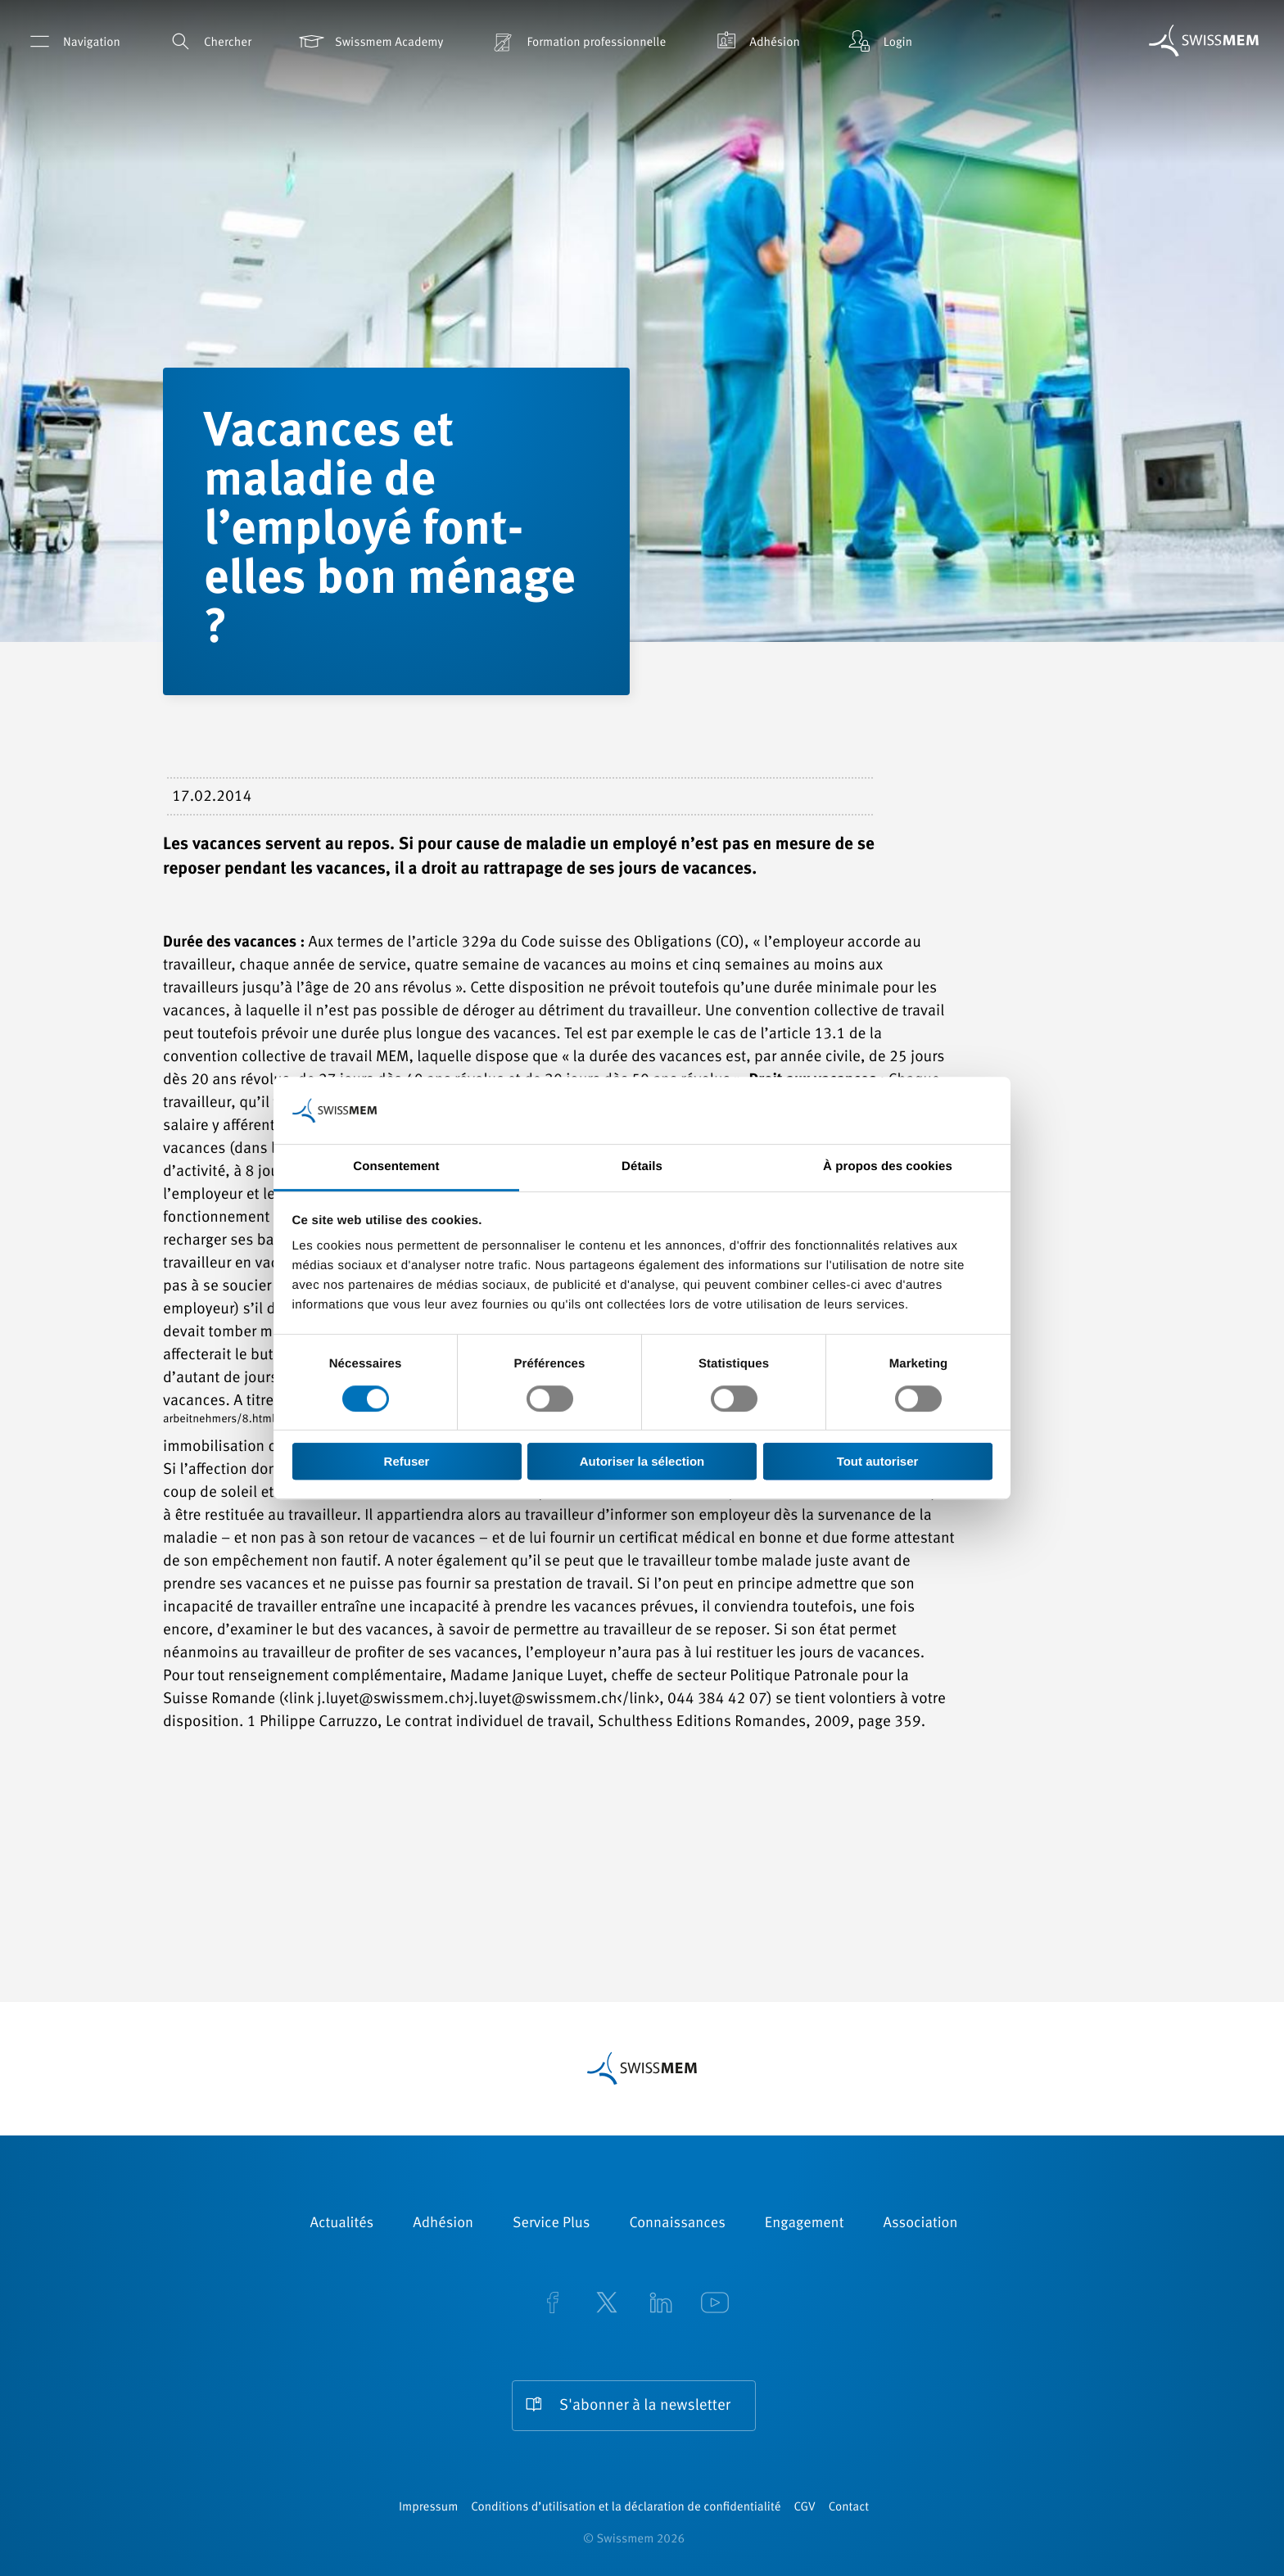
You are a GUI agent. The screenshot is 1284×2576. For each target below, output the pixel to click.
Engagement (804, 2224)
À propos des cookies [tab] (887, 1167)
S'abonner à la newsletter (644, 2406)
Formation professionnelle (577, 41)
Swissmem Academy (369, 41)
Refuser (407, 1461)
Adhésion (755, 41)
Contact (849, 2507)
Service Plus (551, 2224)
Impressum (428, 2507)
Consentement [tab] (396, 1167)
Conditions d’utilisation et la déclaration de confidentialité (625, 2507)
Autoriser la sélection (642, 1461)
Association (920, 2224)
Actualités (342, 2224)
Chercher (208, 41)
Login (878, 41)
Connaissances (677, 2224)
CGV (805, 2507)
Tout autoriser (878, 1461)
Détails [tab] (642, 1167)
